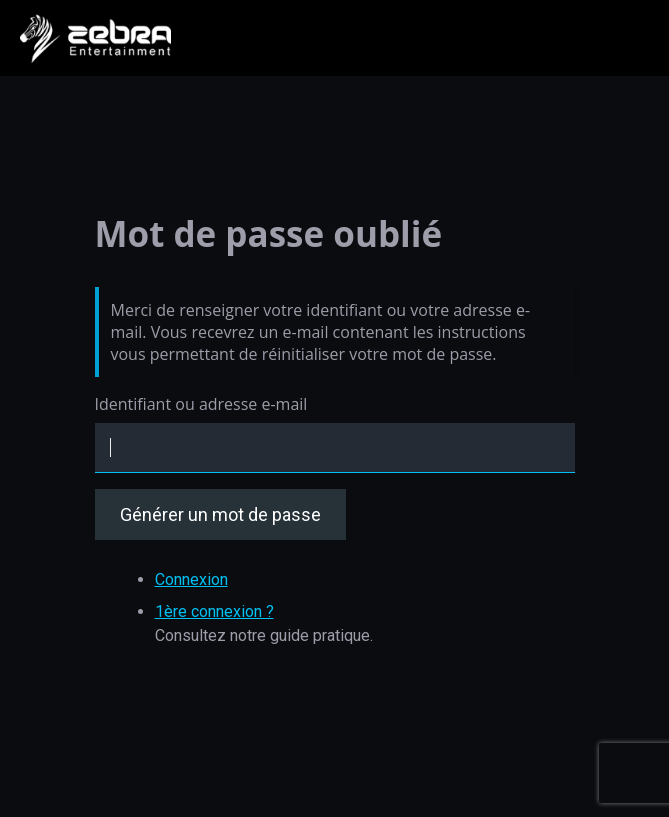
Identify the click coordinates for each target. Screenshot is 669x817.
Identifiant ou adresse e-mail (201, 404)
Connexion (191, 579)
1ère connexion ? (214, 611)
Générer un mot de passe (220, 514)
